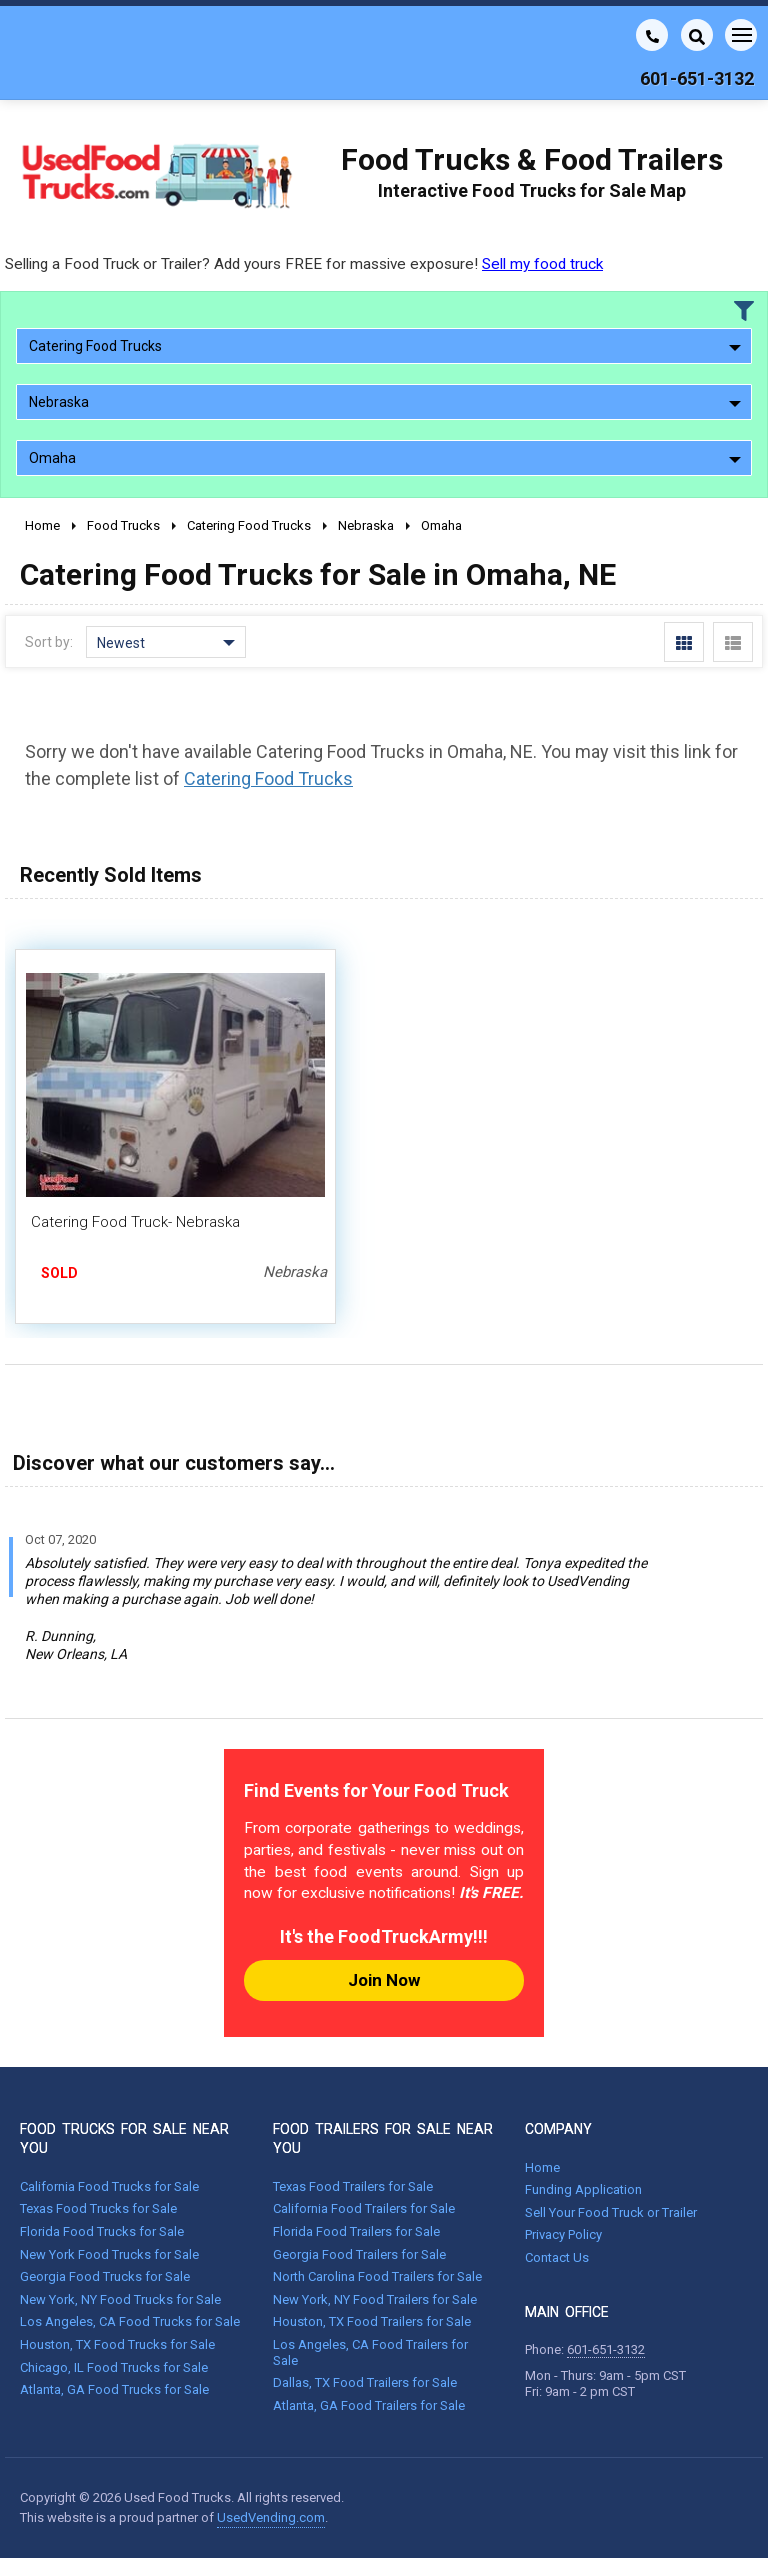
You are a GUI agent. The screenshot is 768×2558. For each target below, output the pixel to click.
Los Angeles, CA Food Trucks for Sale (130, 2321)
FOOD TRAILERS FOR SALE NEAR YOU (383, 2138)
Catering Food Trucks (385, 346)
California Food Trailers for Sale (364, 2208)
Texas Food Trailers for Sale (353, 2186)
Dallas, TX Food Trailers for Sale (365, 2382)
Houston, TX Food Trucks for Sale (117, 2344)
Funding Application (583, 2189)
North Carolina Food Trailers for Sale (377, 2276)
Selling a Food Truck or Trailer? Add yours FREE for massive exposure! (304, 264)
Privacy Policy (563, 2234)
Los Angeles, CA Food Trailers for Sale (370, 2352)
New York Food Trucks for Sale (109, 2254)
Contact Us (557, 2257)
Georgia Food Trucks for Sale (105, 2276)
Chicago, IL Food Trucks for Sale (114, 2367)
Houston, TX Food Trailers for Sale (372, 2321)
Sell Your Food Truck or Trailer (611, 2212)
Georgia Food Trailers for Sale (359, 2254)
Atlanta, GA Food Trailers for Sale (369, 2405)
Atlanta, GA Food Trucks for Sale (114, 2389)
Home (542, 2167)
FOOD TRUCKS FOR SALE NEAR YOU (124, 2138)
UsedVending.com (271, 2517)
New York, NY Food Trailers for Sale (375, 2299)
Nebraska (385, 402)
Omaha (385, 458)
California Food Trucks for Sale (109, 2186)
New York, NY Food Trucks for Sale (120, 2299)
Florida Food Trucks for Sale (102, 2231)
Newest (166, 643)
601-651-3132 (606, 2349)
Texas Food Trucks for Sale (98, 2208)
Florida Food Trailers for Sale (356, 2231)
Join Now (384, 1980)
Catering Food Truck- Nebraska (135, 1222)
